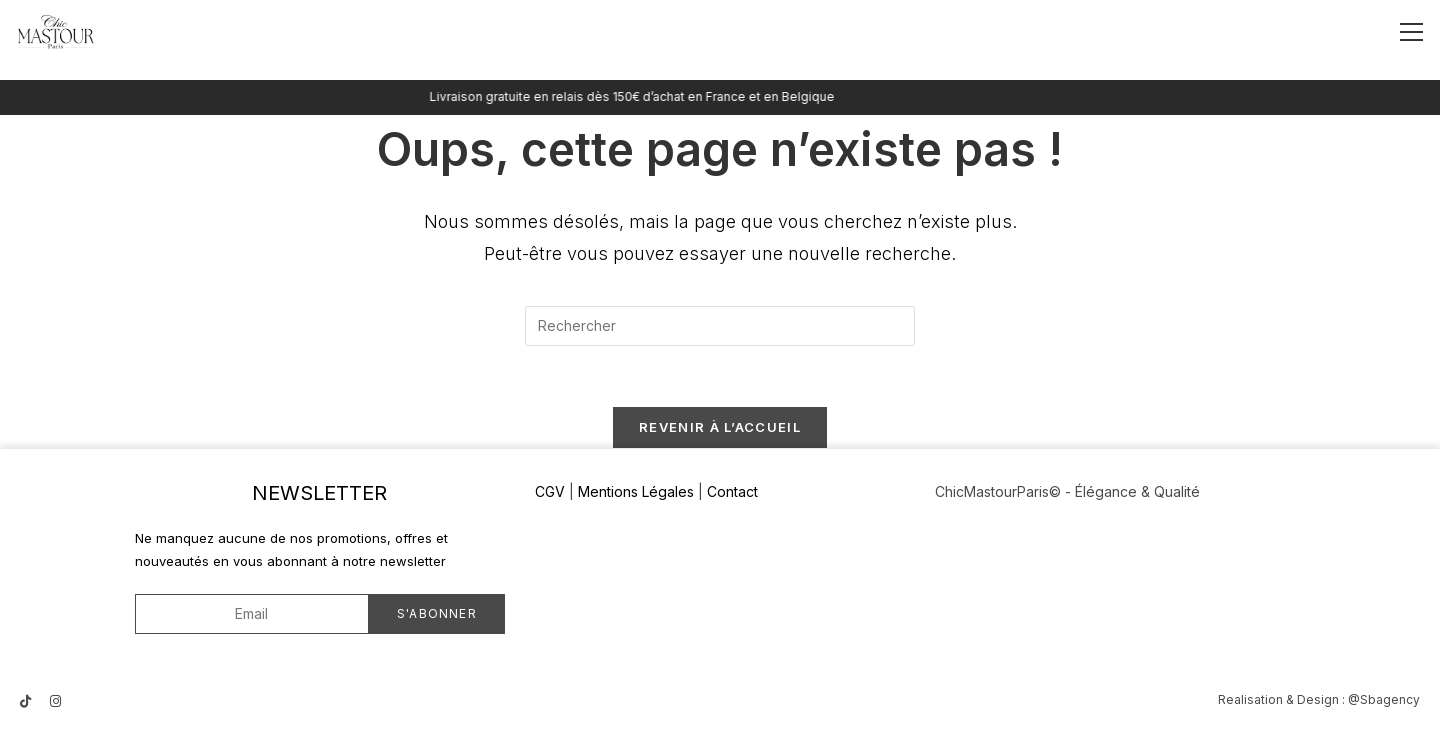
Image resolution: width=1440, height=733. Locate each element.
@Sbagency (1384, 699)
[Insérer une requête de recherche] (720, 326)
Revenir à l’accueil (720, 427)
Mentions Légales (636, 491)
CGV (550, 491)
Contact (732, 491)
